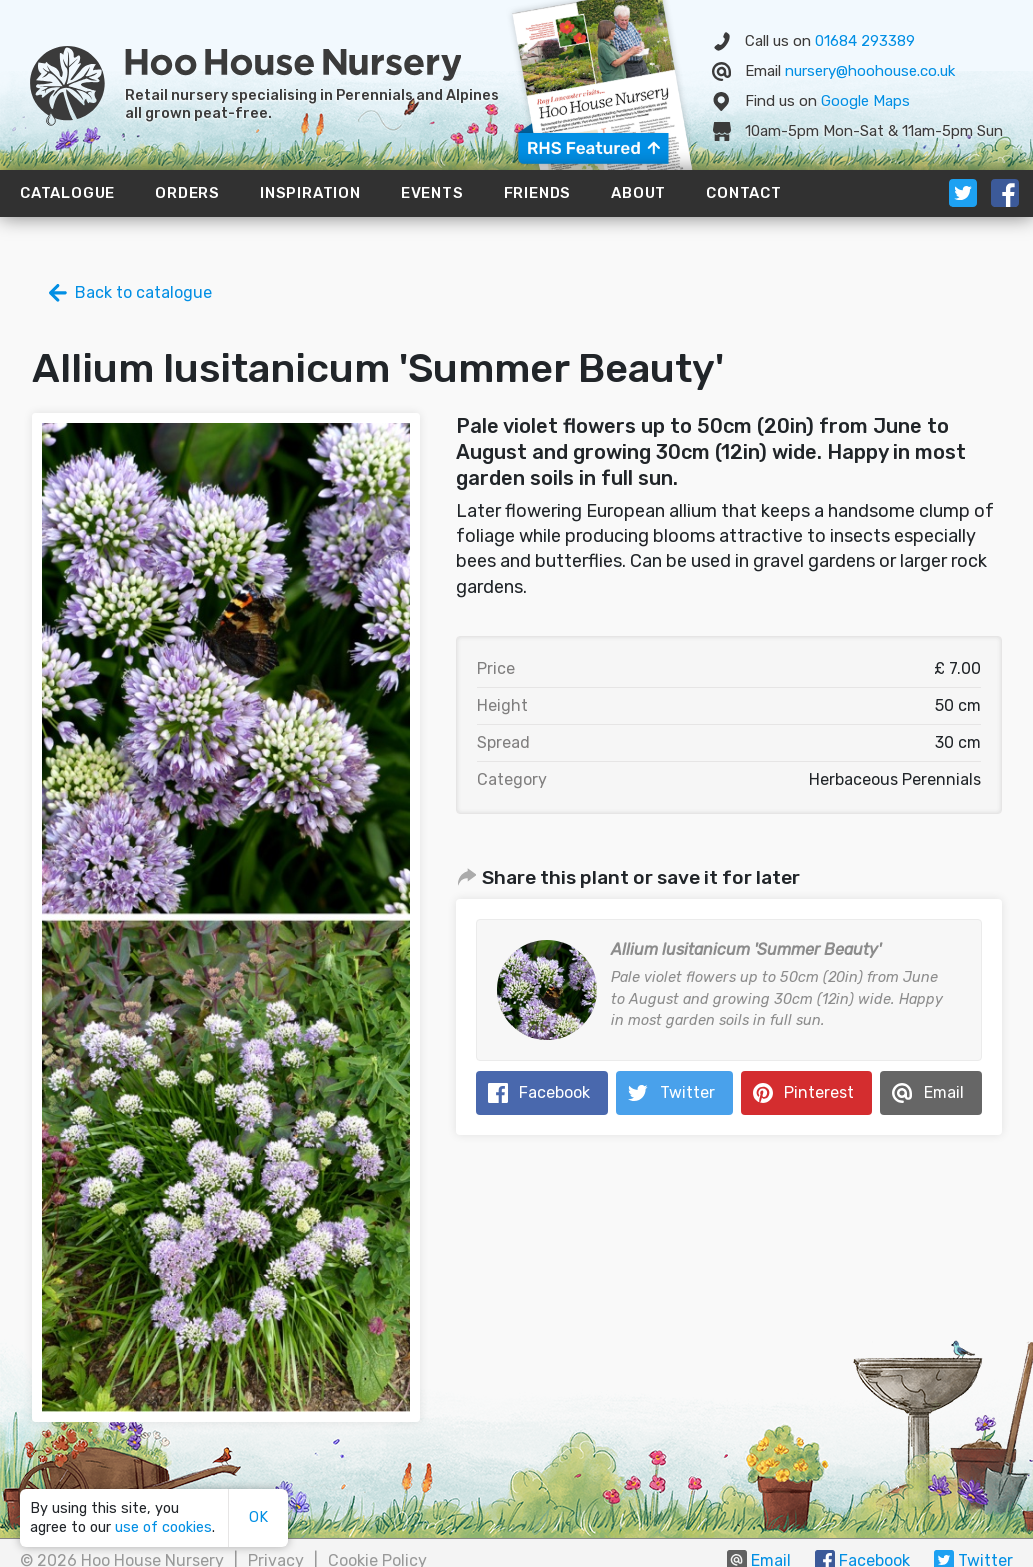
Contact (744, 193)
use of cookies (163, 1527)
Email (944, 1092)
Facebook (554, 1092)
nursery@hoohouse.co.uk (870, 71)
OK (258, 1517)
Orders (187, 193)
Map (865, 101)
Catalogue (67, 193)
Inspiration (310, 193)
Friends (538, 193)
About (638, 193)
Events (432, 193)
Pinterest (819, 1092)
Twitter (687, 1092)
